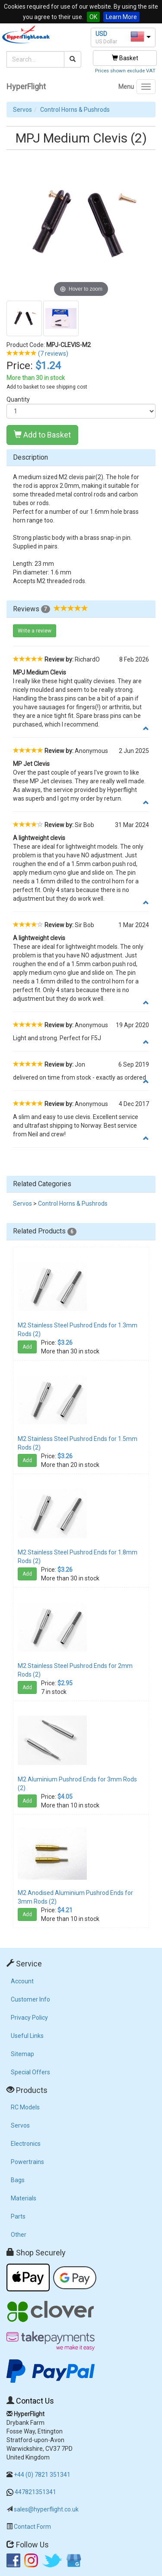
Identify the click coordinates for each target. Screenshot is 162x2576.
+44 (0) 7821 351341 (42, 2474)
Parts (18, 2216)
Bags (18, 2180)
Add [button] (27, 1347)
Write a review (34, 631)
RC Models (25, 2107)
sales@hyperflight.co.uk (46, 2509)
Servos (22, 109)
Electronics (26, 2143)
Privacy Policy (29, 2017)
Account (22, 1981)
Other (18, 2234)
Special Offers (30, 2072)
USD (101, 33)
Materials (23, 2198)
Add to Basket (42, 434)
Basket (125, 58)
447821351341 (35, 2491)
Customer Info (30, 1999)
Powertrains (27, 2161)
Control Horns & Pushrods (75, 109)
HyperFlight (26, 86)
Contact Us (35, 2400)
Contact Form (32, 2526)
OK (93, 16)
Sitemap (22, 2053)
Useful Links (27, 2035)
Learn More (121, 16)
